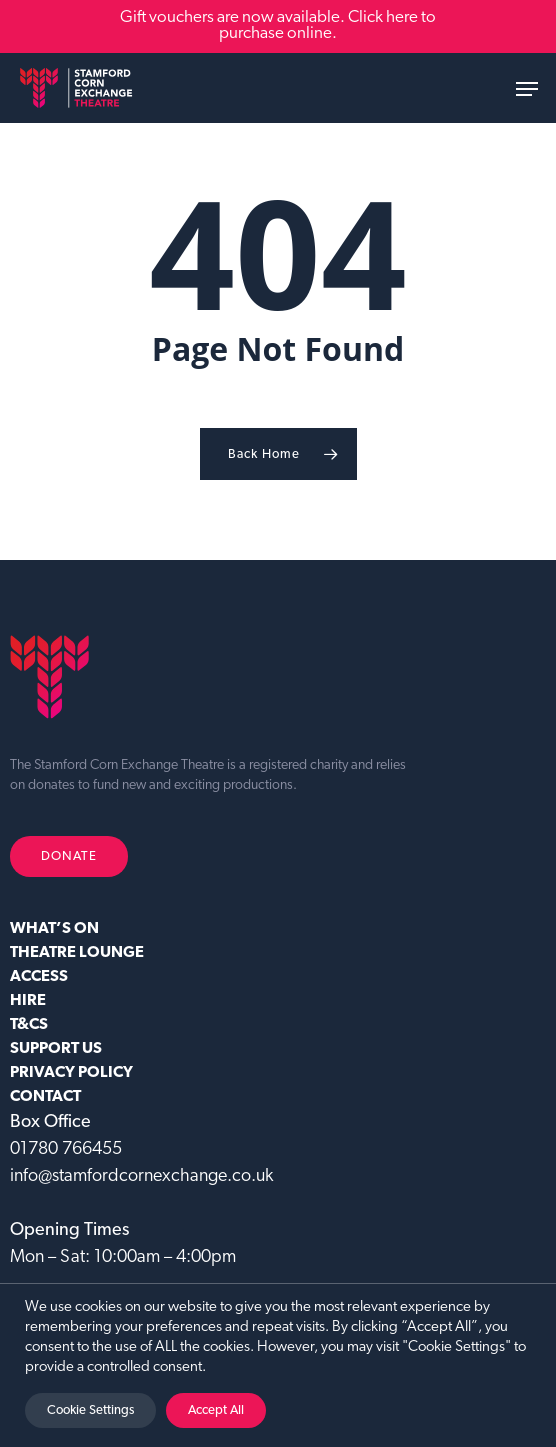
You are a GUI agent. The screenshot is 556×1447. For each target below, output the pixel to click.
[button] (527, 89)
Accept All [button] (216, 1410)
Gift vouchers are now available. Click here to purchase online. (278, 25)
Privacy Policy (71, 1073)
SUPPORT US (56, 1049)
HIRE (28, 1001)
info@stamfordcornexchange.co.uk (141, 1176)
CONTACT (45, 1097)
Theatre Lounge (77, 953)
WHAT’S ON (54, 929)
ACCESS (39, 977)
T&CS (29, 1025)
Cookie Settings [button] (90, 1410)
